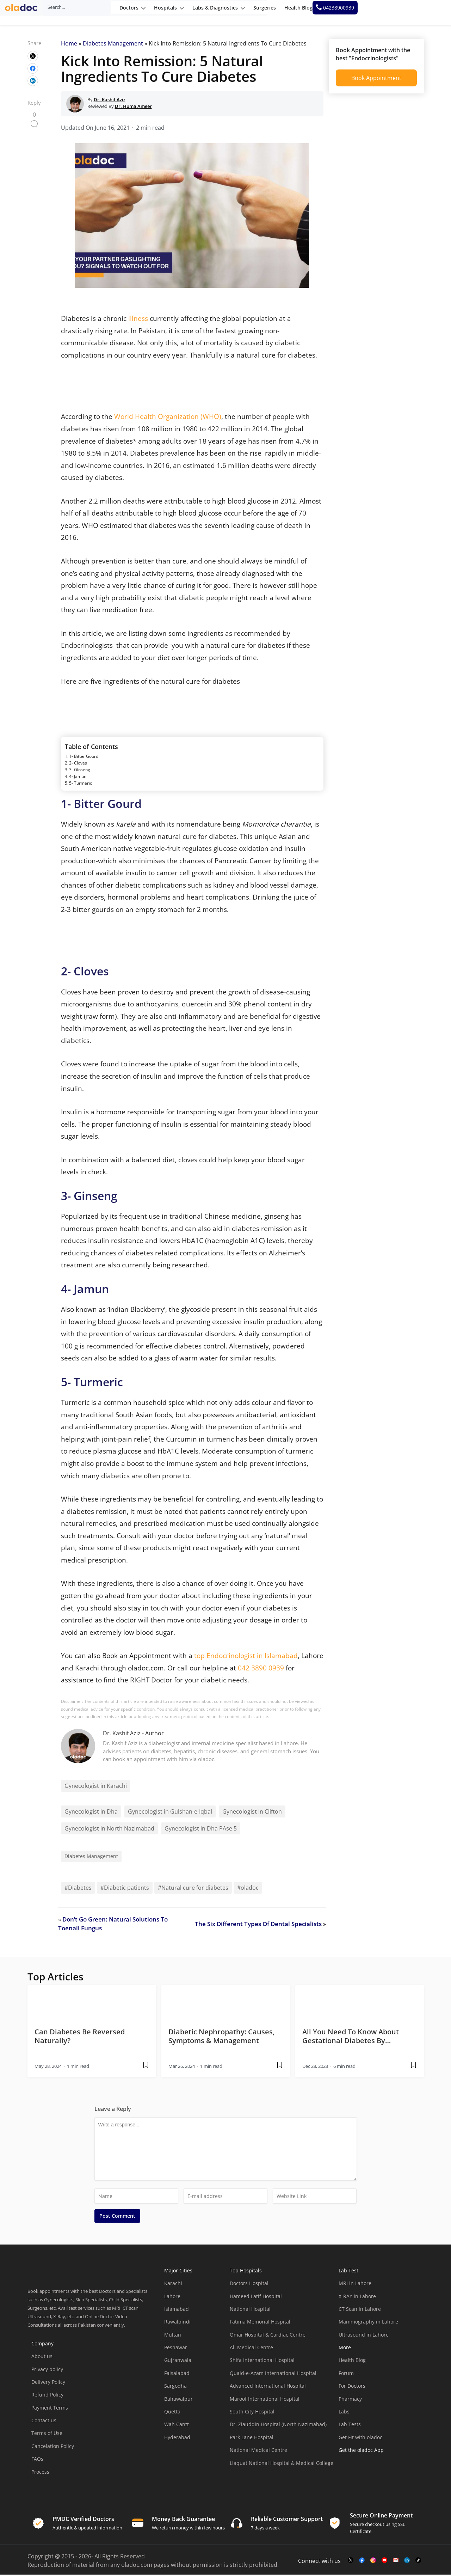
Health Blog (352, 2361)
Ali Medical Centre (251, 2348)
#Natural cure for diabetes (193, 1889)
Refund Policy (47, 2396)
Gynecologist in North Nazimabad (109, 1830)
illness (138, 319)
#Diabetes (78, 1889)
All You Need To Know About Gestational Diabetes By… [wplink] (350, 2037)
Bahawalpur (178, 2400)
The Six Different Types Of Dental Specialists (258, 1925)
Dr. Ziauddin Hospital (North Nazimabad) (278, 2425)
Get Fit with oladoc (360, 2438)
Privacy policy (47, 2370)
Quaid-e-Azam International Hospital (273, 2374)
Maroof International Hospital (264, 2400)
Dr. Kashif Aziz (122, 1734)
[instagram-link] (373, 2562)
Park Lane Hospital (251, 2438)
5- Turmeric (80, 784)
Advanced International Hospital (268, 2387)
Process (40, 2473)
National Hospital (250, 2310)
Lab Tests (350, 2425)
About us (41, 2357)
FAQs (37, 2460)
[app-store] (370, 2471)
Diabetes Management (113, 45)
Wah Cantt (176, 2425)
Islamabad (176, 2310)
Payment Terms (49, 2409)
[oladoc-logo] (24, 13)
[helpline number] (420, 13)
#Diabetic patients (124, 1889)
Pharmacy (350, 2400)
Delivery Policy (48, 2383)
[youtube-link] (384, 2562)
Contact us (43, 2421)
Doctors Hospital (249, 2284)
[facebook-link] (361, 2562)
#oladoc (248, 1889)
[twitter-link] (350, 2562)
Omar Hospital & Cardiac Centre (267, 2336)
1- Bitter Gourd (83, 758)
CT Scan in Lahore (360, 2310)
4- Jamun (77, 778)
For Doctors (352, 2387)
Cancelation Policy (52, 2447)
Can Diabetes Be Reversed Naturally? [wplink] (80, 2037)
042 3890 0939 (262, 1669)
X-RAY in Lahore (357, 2297)
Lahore (172, 2297)
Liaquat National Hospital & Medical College (281, 2464)
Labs (344, 2413)
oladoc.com (136, 2566)
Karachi (173, 2284)
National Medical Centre (258, 2451)
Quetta (172, 2413)
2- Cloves (78, 764)
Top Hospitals (246, 2272)
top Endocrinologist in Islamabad (246, 1657)
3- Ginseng (79, 771)
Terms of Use (46, 2434)
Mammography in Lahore (368, 2323)
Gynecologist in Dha (91, 1813)
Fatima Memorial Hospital (260, 2323)
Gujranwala (177, 2361)
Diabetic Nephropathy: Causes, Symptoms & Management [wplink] (221, 2037)
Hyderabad (177, 2438)
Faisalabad (177, 2374)
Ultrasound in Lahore (364, 2336)
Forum (346, 2374)
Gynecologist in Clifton (252, 1813)
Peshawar (175, 2348)
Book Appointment (376, 79)
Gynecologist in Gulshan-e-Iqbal (170, 1813)
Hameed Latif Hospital (256, 2297)
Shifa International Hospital (262, 2361)
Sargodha (175, 2387)
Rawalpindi (177, 2323)
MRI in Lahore (355, 2284)
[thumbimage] (91, 2003)
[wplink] (32, 57)
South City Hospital (252, 2413)
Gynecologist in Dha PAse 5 (201, 1830)
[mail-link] (395, 2562)
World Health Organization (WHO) (167, 417)
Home (69, 45)
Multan (172, 2336)
